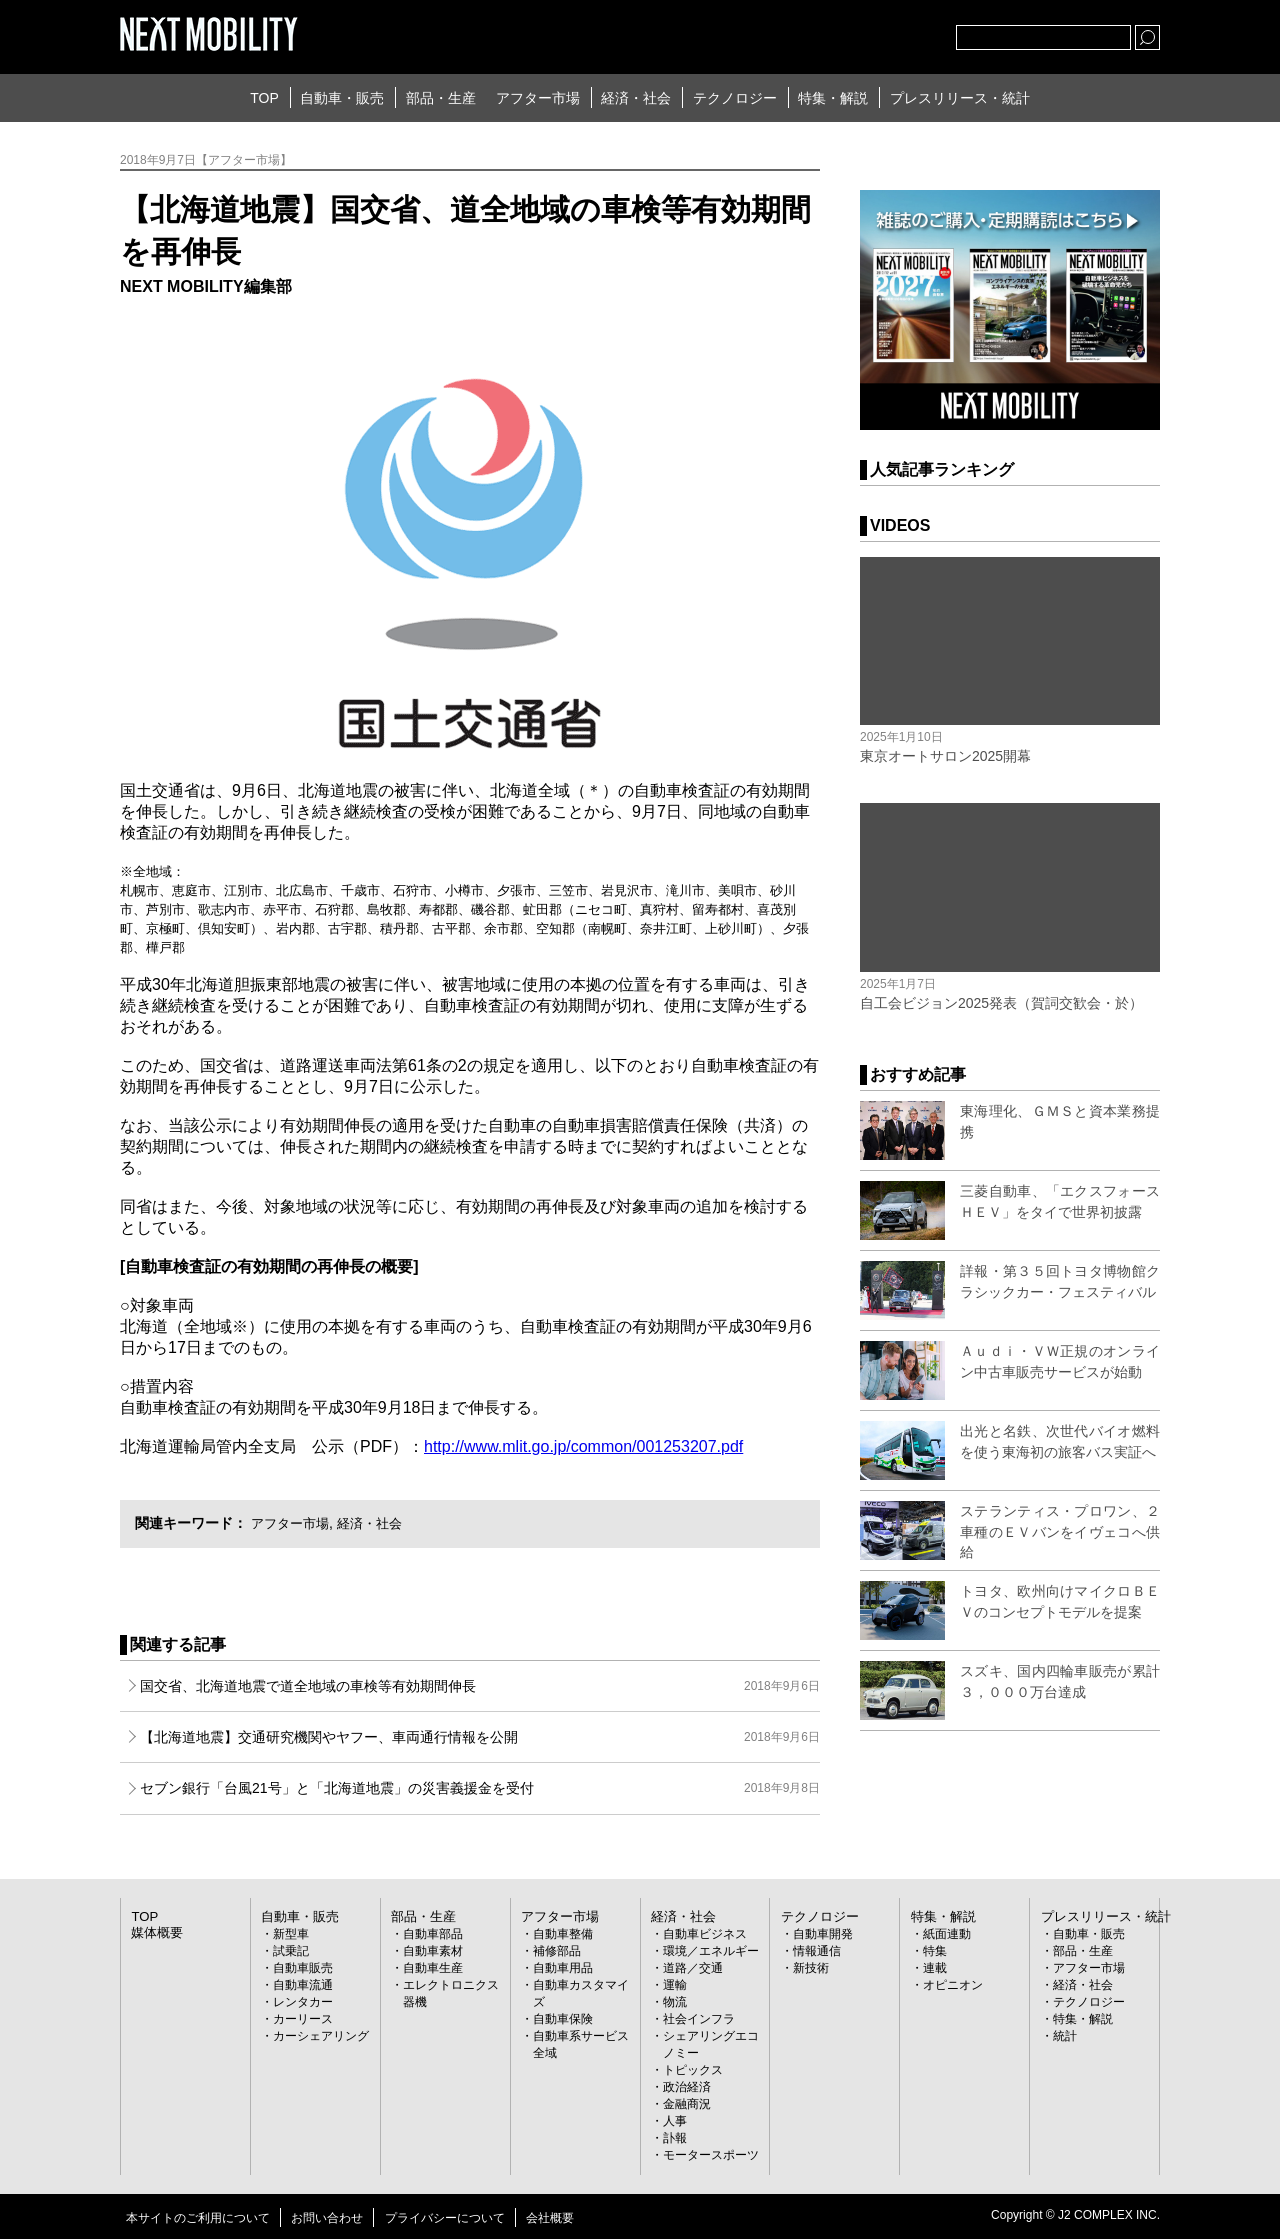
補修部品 (557, 1950)
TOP (264, 98)
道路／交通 (693, 1967)
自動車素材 (433, 1950)
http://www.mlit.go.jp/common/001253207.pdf (583, 1446)
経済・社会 (636, 98)
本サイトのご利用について (198, 2217)
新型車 (291, 1933)
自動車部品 (433, 1933)
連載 (935, 1967)
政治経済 (687, 2086)
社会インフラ (699, 2018)
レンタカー (303, 2001)
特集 (935, 1950)
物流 (675, 2001)
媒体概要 (155, 1931)
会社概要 (550, 2217)
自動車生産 (433, 1967)
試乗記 (291, 1950)
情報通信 (817, 1950)
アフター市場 (538, 98)
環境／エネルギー (711, 1950)
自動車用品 (563, 1967)
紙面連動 (947, 1933)
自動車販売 (303, 1967)
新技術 (811, 1967)
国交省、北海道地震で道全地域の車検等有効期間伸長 (480, 1686)
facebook (875, 33)
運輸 (675, 1984)
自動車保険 (563, 2018)
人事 (675, 2120)
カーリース (303, 2018)
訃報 (675, 2137)
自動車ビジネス (705, 1933)
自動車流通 (303, 1984)
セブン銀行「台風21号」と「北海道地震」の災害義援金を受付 (480, 1788)
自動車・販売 (342, 98)
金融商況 (687, 2103)
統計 (1065, 2035)
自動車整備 (563, 1933)
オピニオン (953, 1984)
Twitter (831, 33)
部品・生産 (441, 98)
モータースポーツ (711, 2154)
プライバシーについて (445, 2217)
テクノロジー (735, 98)
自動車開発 (823, 1933)
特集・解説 (833, 98)
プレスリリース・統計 (960, 98)
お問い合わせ (327, 2217)
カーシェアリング (321, 2035)
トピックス (693, 2069)
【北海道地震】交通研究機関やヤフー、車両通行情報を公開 (480, 1737)
